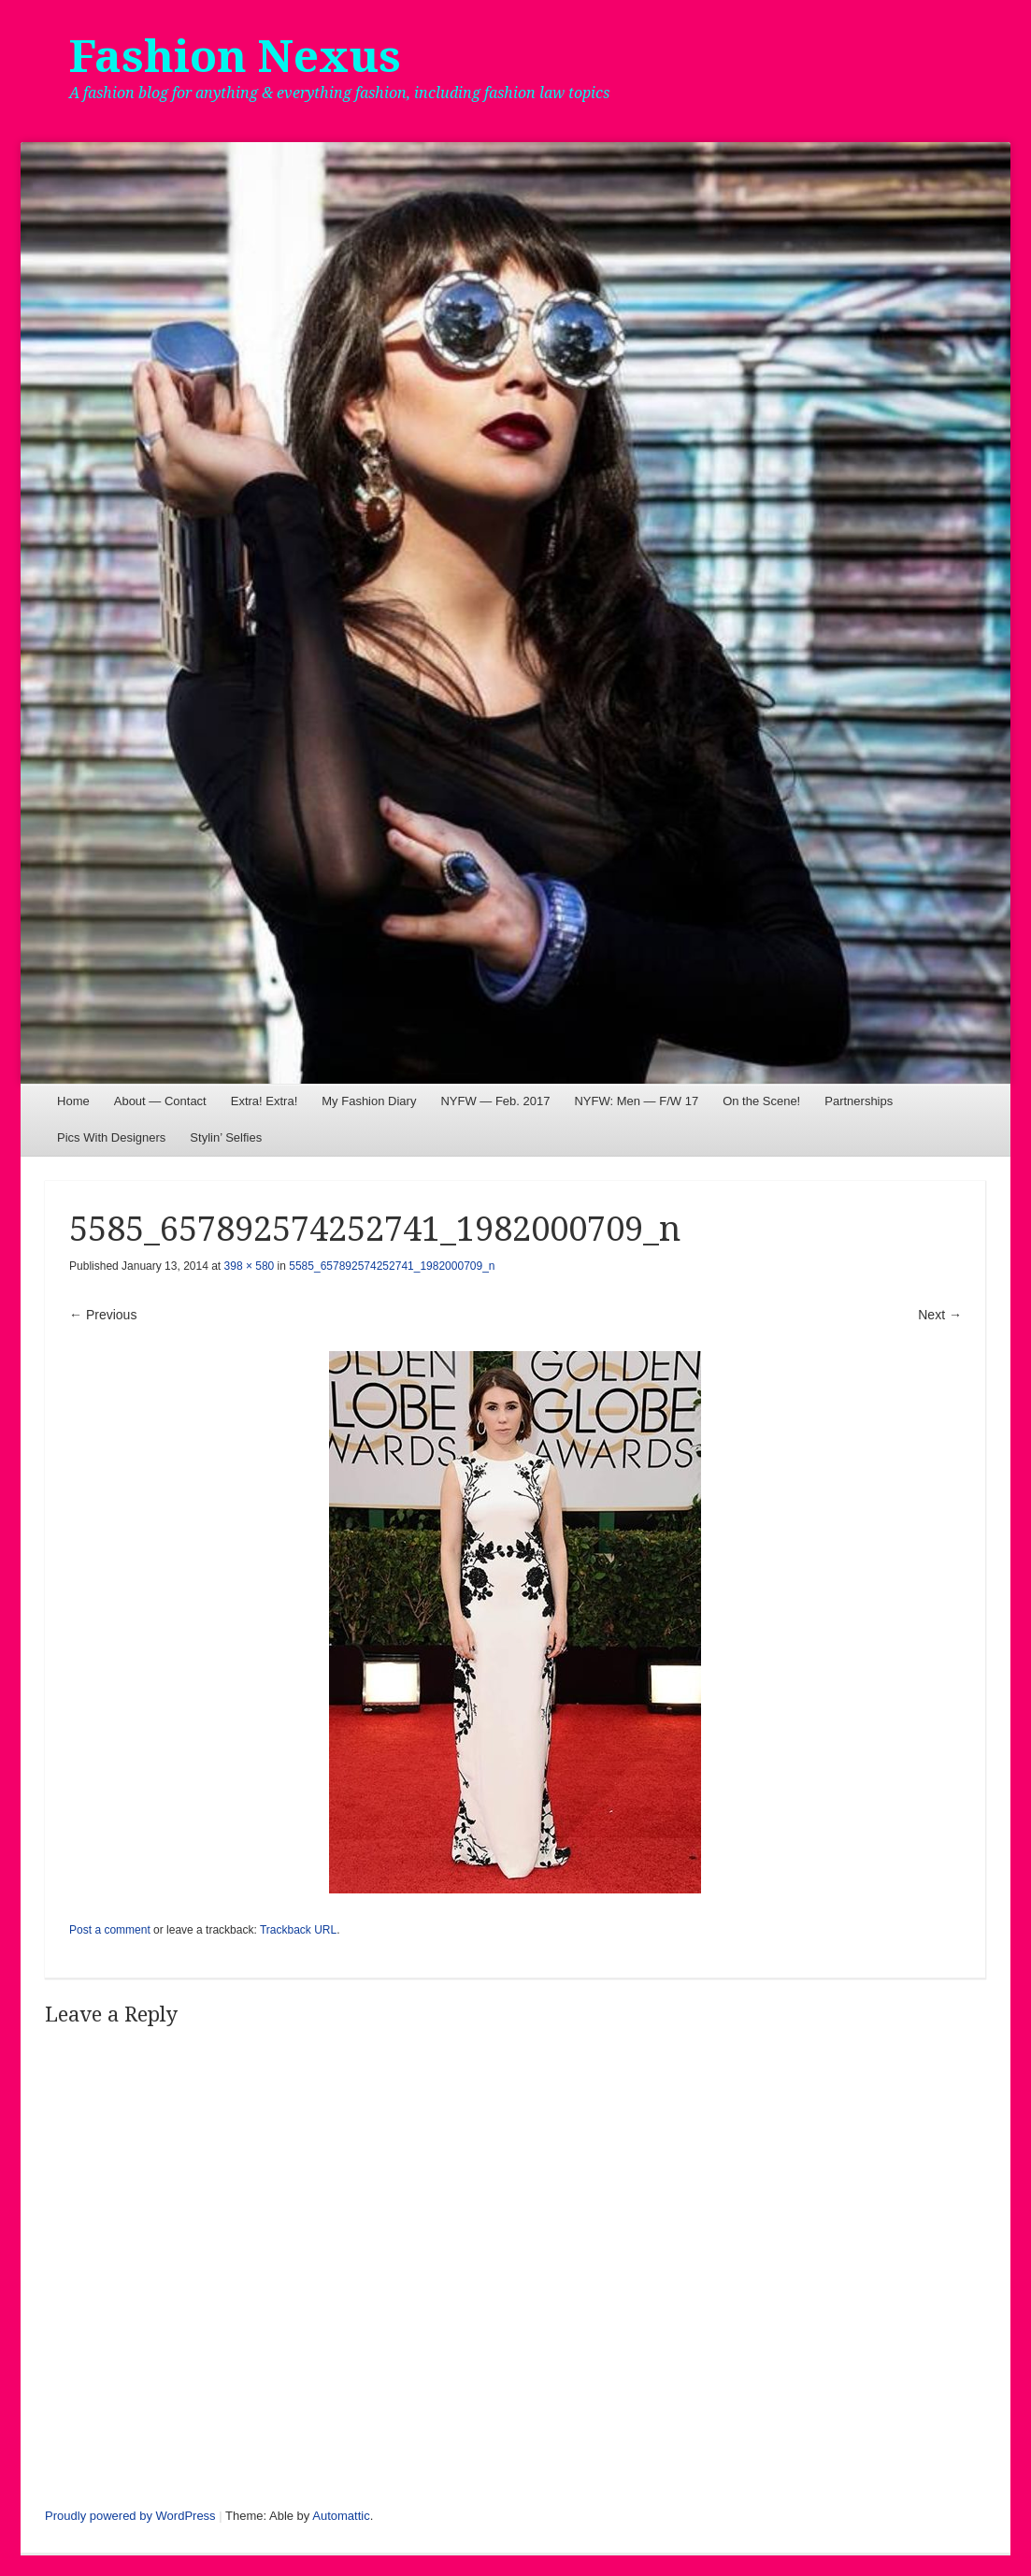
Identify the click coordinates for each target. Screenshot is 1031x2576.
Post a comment (109, 1929)
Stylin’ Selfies (226, 1137)
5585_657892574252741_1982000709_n (391, 1266)
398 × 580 (249, 1266)
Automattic (340, 2516)
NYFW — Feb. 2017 (495, 1101)
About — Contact (160, 1101)
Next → (940, 1314)
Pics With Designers (111, 1137)
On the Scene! (761, 1101)
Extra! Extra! (264, 1101)
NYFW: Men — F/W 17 (636, 1101)
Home (73, 1101)
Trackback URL (298, 1929)
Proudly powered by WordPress (130, 2516)
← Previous (102, 1314)
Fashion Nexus (235, 56)
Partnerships (858, 1101)
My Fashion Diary (369, 1101)
